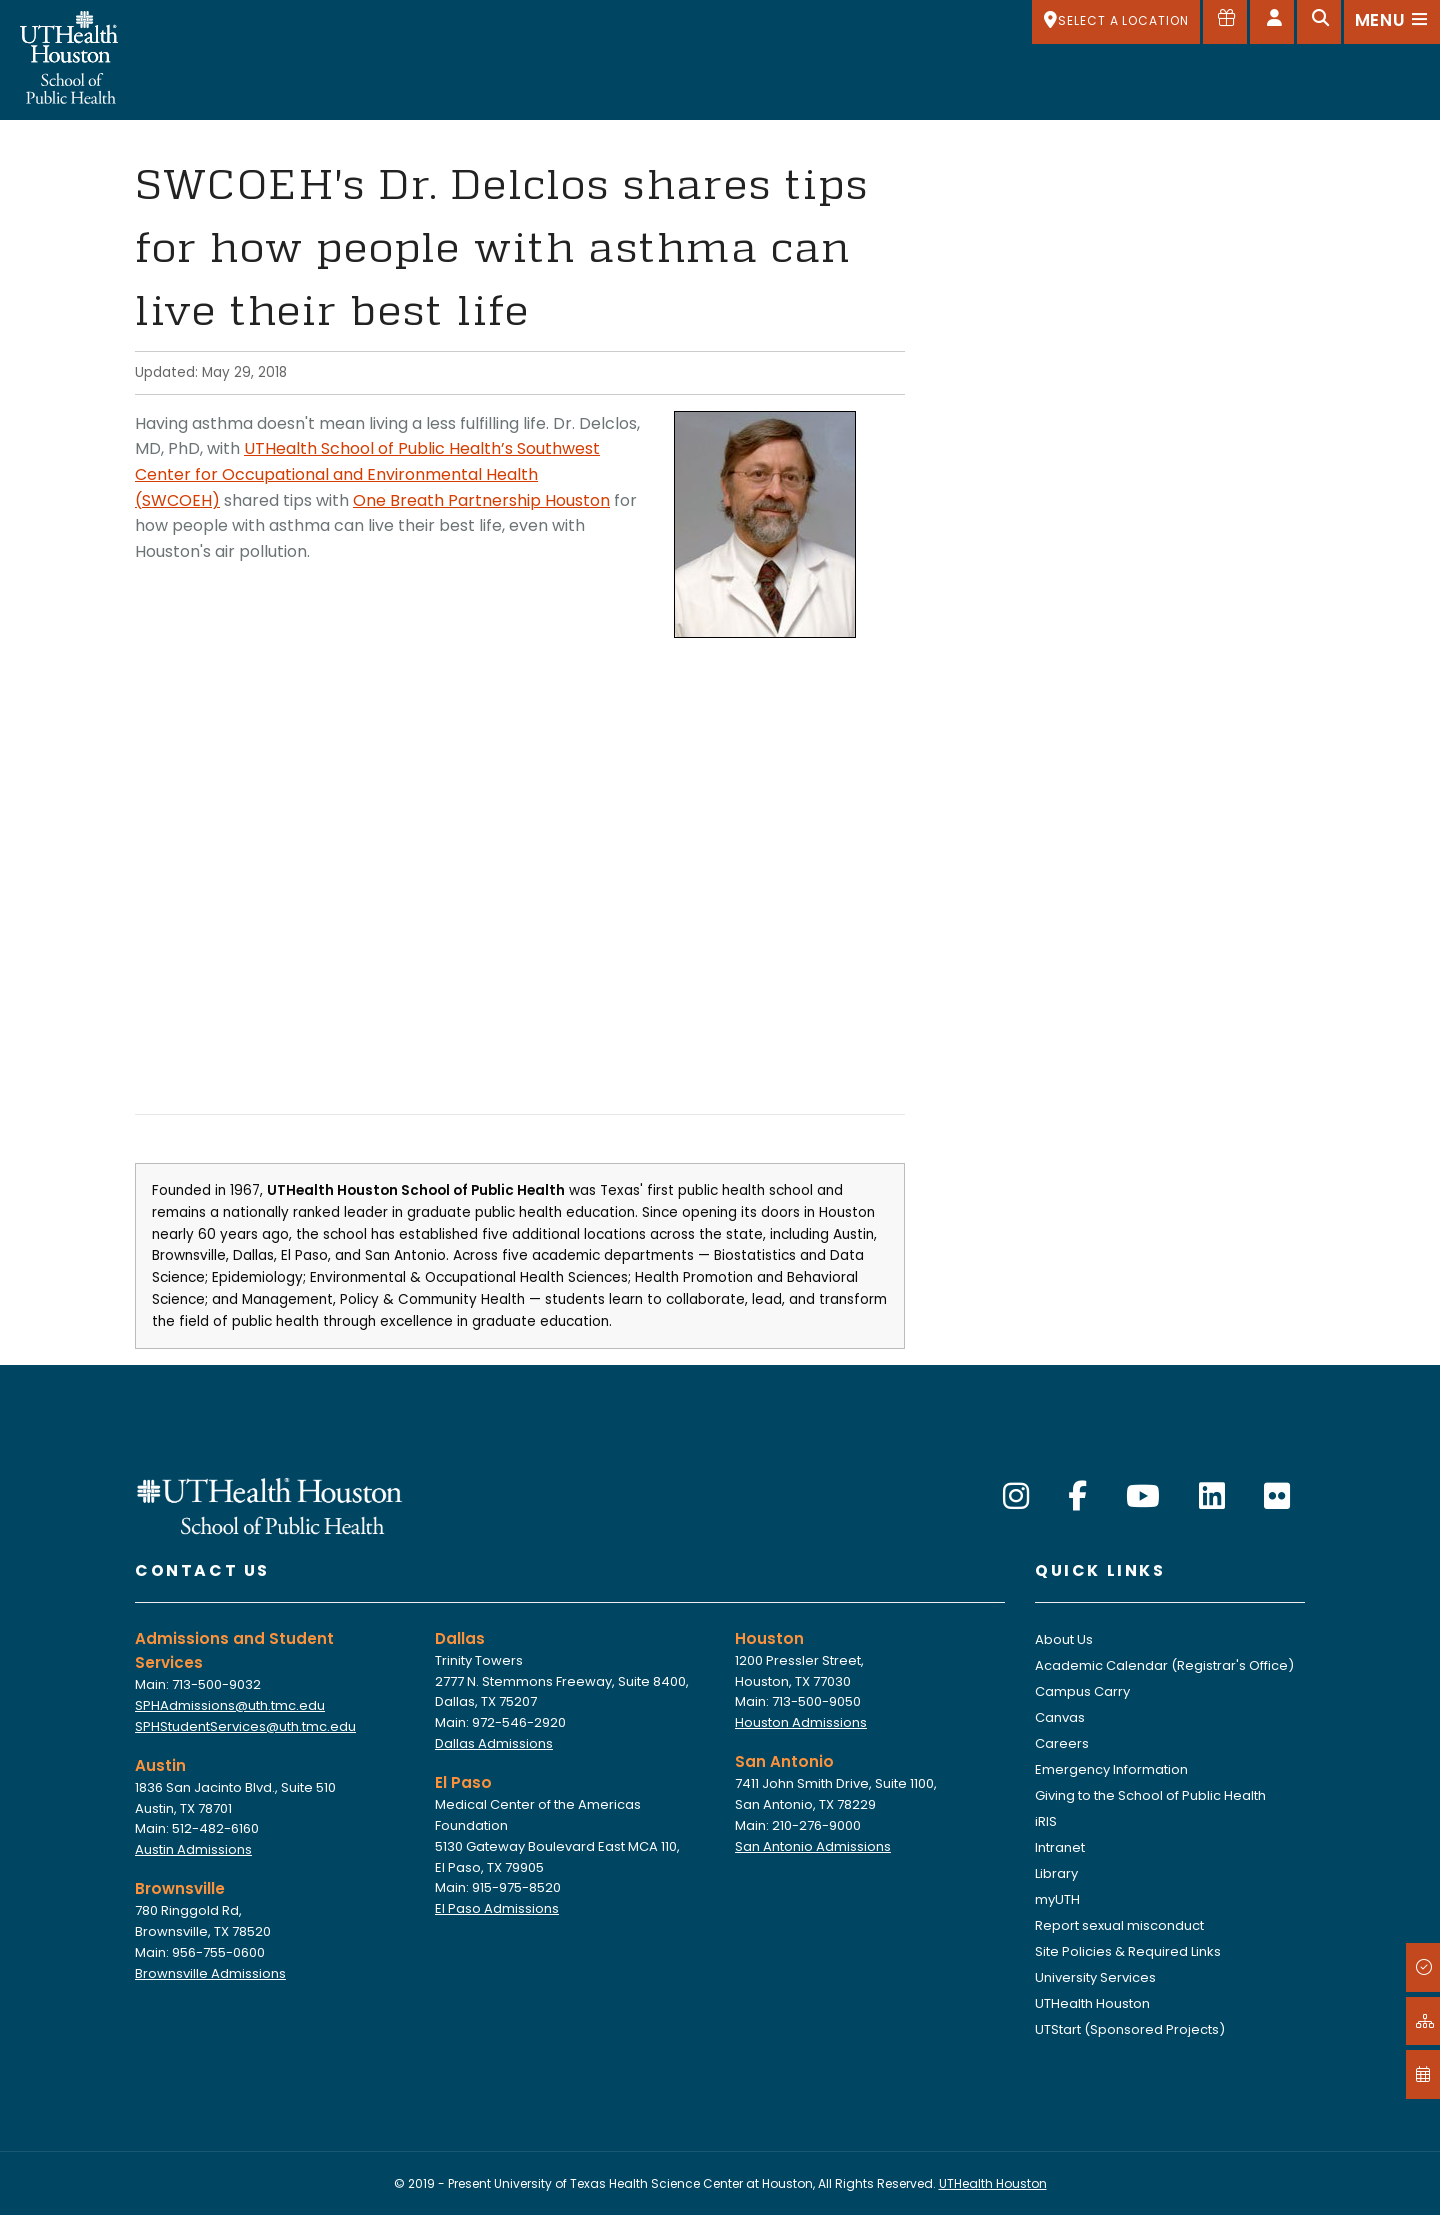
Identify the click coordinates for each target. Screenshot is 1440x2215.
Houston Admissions (801, 1722)
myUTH (1057, 1899)
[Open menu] (1392, 22)
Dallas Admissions (494, 1743)
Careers (1062, 1743)
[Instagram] (1016, 1497)
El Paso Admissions (497, 1908)
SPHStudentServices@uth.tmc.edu (245, 1726)
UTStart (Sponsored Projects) (1130, 2029)
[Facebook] (1077, 1497)
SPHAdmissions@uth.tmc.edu (230, 1705)
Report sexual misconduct (1119, 1925)
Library (1056, 1873)
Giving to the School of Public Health (1150, 1795)
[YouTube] (1143, 1497)
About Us (1064, 1639)
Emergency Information (1111, 1769)
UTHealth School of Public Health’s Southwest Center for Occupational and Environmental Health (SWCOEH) (367, 474)
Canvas (1060, 1717)
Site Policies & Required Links (1128, 1951)
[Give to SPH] (1225, 22)
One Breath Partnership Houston (481, 500)
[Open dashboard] (1272, 22)
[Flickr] (1277, 1497)
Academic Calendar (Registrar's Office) (1164, 1665)
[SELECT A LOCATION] (1116, 22)
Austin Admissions (193, 1849)
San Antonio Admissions (813, 1846)
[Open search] (1319, 22)
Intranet (1060, 1847)
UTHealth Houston (1092, 2003)
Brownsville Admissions (210, 1973)
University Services (1095, 1977)
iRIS (1046, 1821)
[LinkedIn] (1212, 1497)
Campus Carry (1082, 1691)
